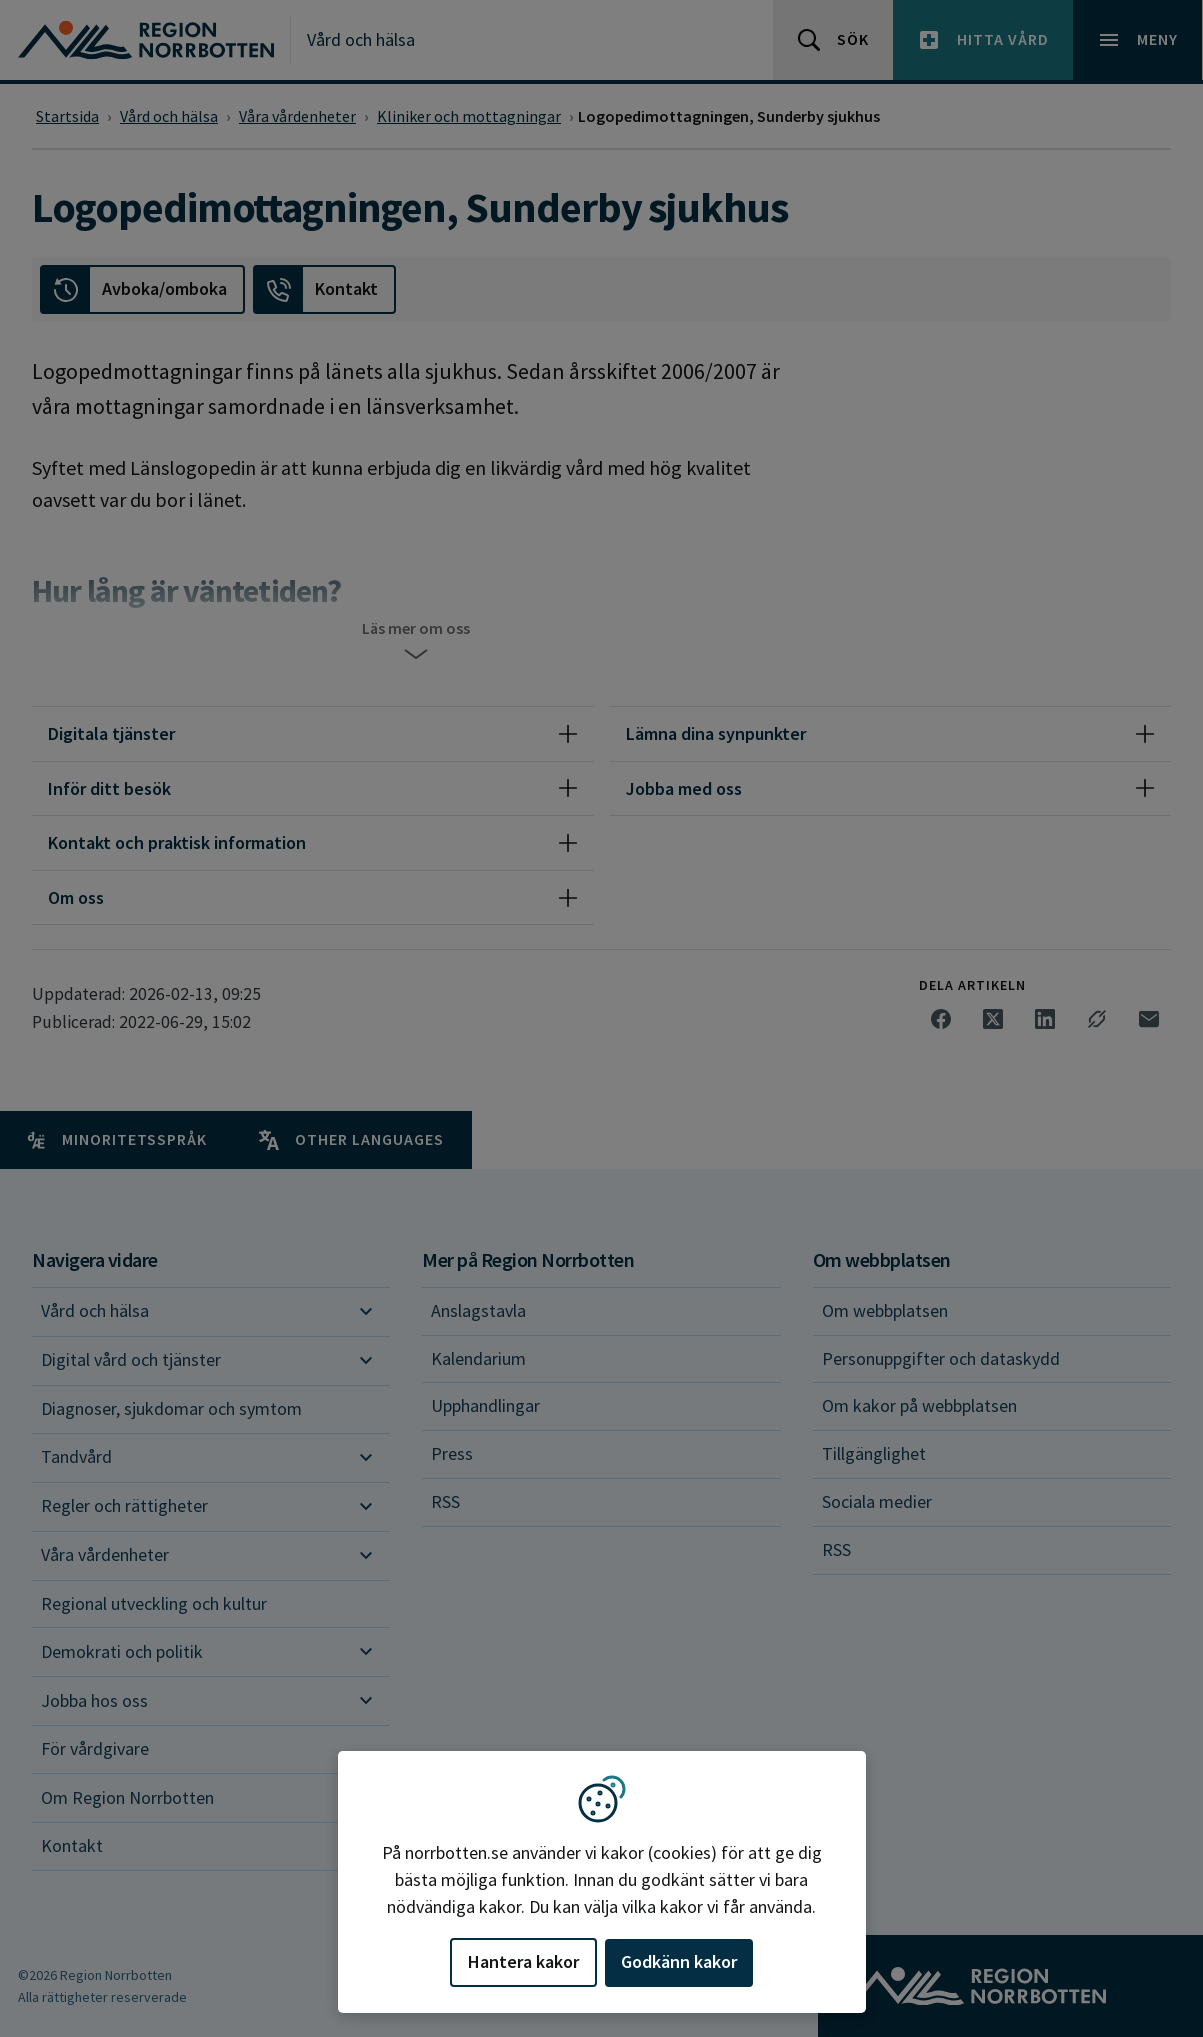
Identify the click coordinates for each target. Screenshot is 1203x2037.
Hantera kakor (523, 1961)
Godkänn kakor (679, 1961)
